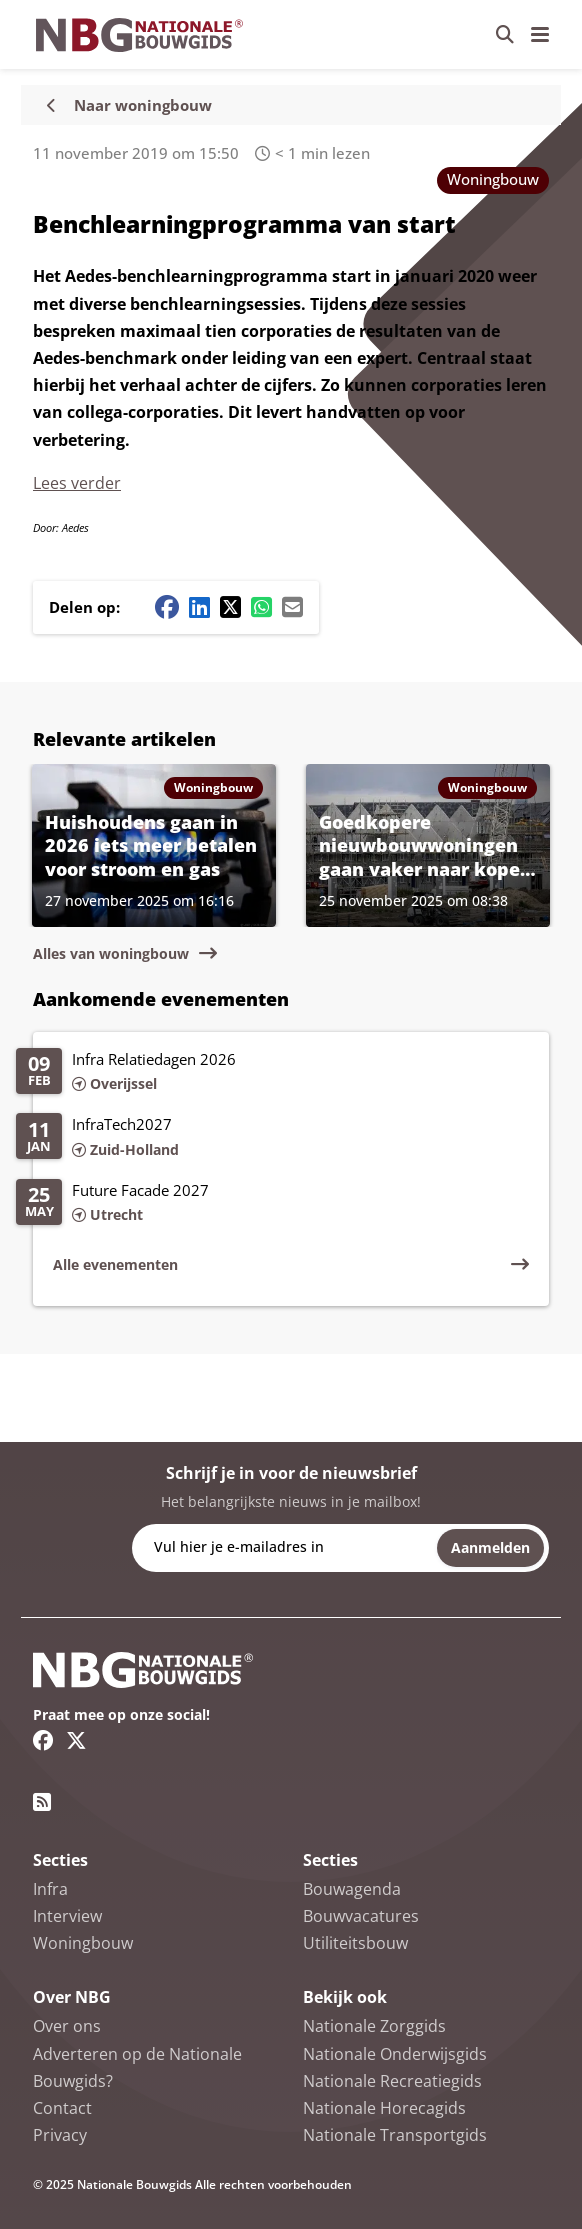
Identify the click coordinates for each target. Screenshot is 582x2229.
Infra (50, 1889)
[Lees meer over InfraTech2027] (272, 1138)
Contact (62, 2108)
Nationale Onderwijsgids (395, 2054)
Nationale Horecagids (384, 2108)
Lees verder (77, 483)
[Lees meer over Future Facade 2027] (272, 1204)
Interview (67, 1916)
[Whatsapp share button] (261, 607)
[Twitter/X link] (76, 1740)
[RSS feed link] (42, 1802)
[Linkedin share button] (199, 607)
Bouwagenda (352, 1889)
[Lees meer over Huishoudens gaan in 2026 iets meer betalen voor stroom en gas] (154, 845)
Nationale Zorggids (374, 2026)
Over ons (67, 2026)
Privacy (60, 2135)
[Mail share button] (292, 607)
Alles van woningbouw (111, 953)
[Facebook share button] (167, 607)
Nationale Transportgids (395, 2135)
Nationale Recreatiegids (392, 2081)
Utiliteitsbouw (355, 1943)
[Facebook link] (43, 1740)
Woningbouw (493, 179)
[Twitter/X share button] (230, 607)
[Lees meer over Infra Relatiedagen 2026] (272, 1073)
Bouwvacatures (361, 1916)
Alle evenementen (115, 1264)
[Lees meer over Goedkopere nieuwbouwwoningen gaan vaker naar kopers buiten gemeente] (428, 845)
